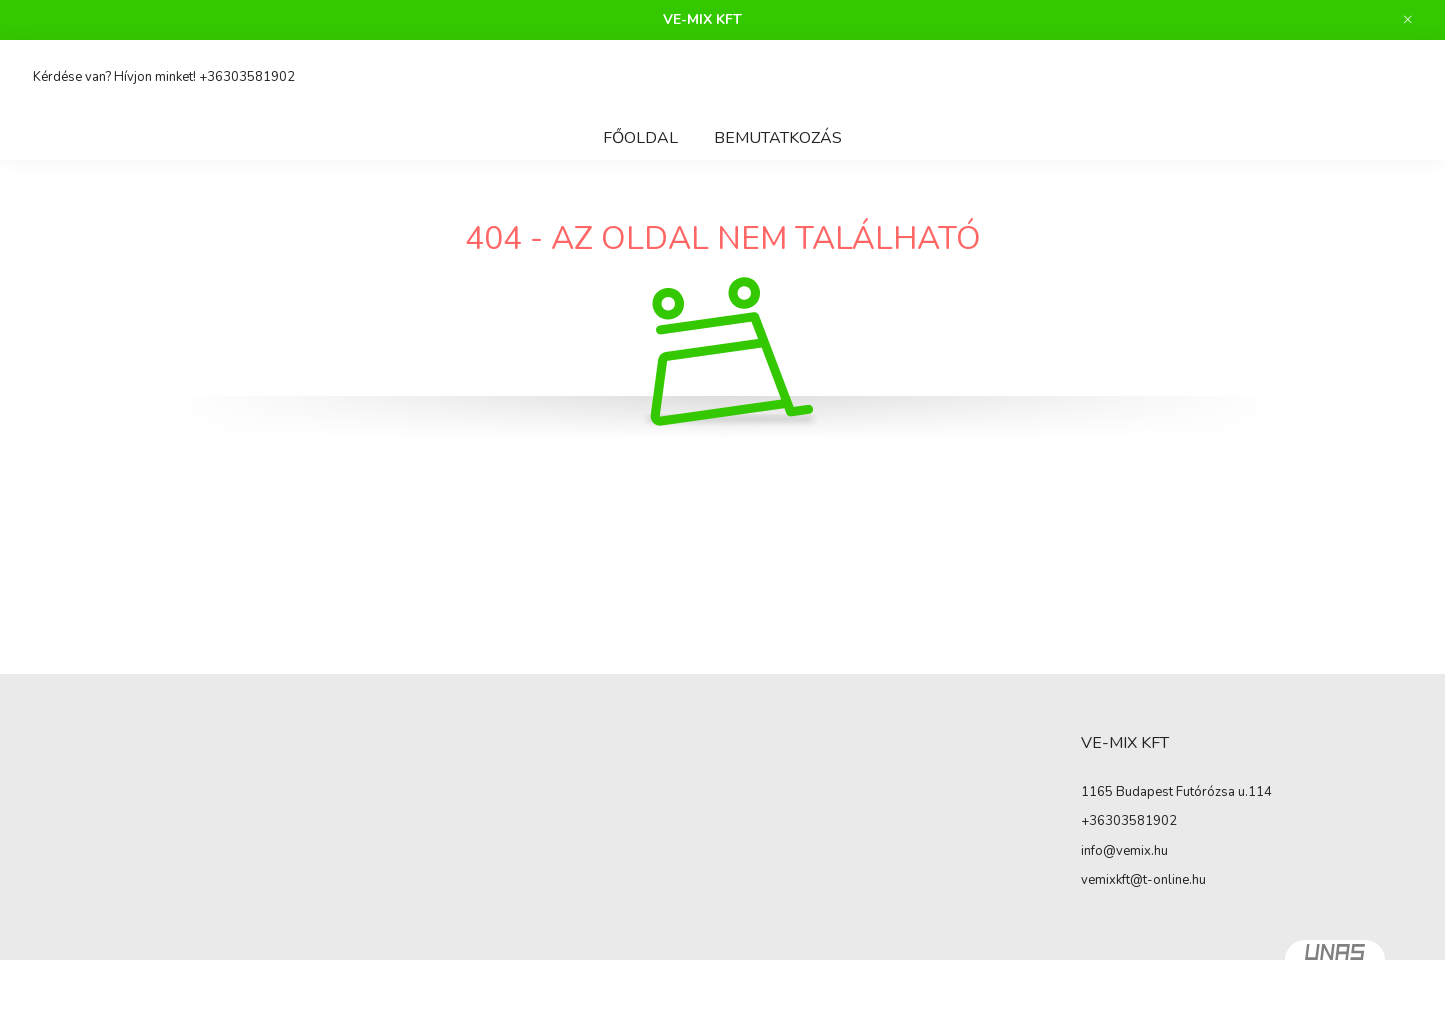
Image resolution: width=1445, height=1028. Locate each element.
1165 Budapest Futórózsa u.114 (1176, 792)
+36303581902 (247, 77)
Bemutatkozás (778, 138)
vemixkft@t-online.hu (1143, 880)
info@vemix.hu (1124, 851)
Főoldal (640, 138)
